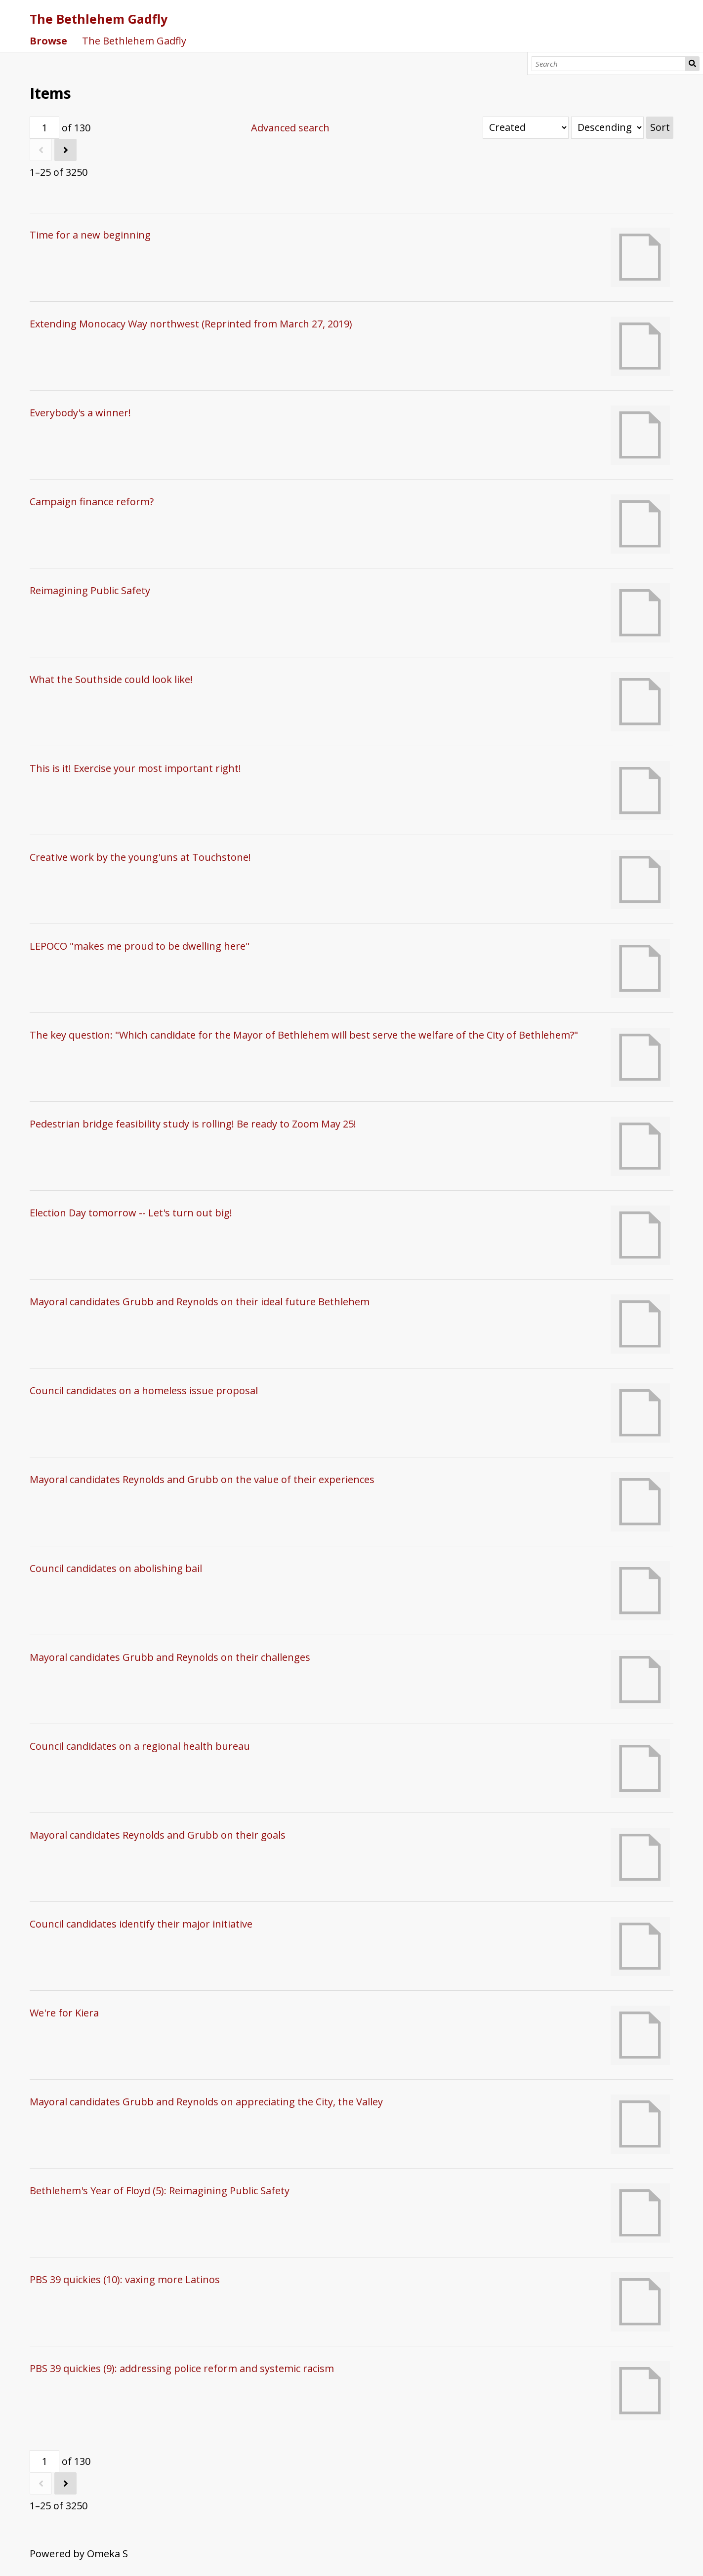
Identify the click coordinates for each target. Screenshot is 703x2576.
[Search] (609, 63)
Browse (48, 40)
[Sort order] (607, 128)
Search (692, 63)
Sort (660, 127)
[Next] (65, 150)
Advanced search (290, 127)
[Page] (44, 128)
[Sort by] (526, 128)
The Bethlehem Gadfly (98, 18)
